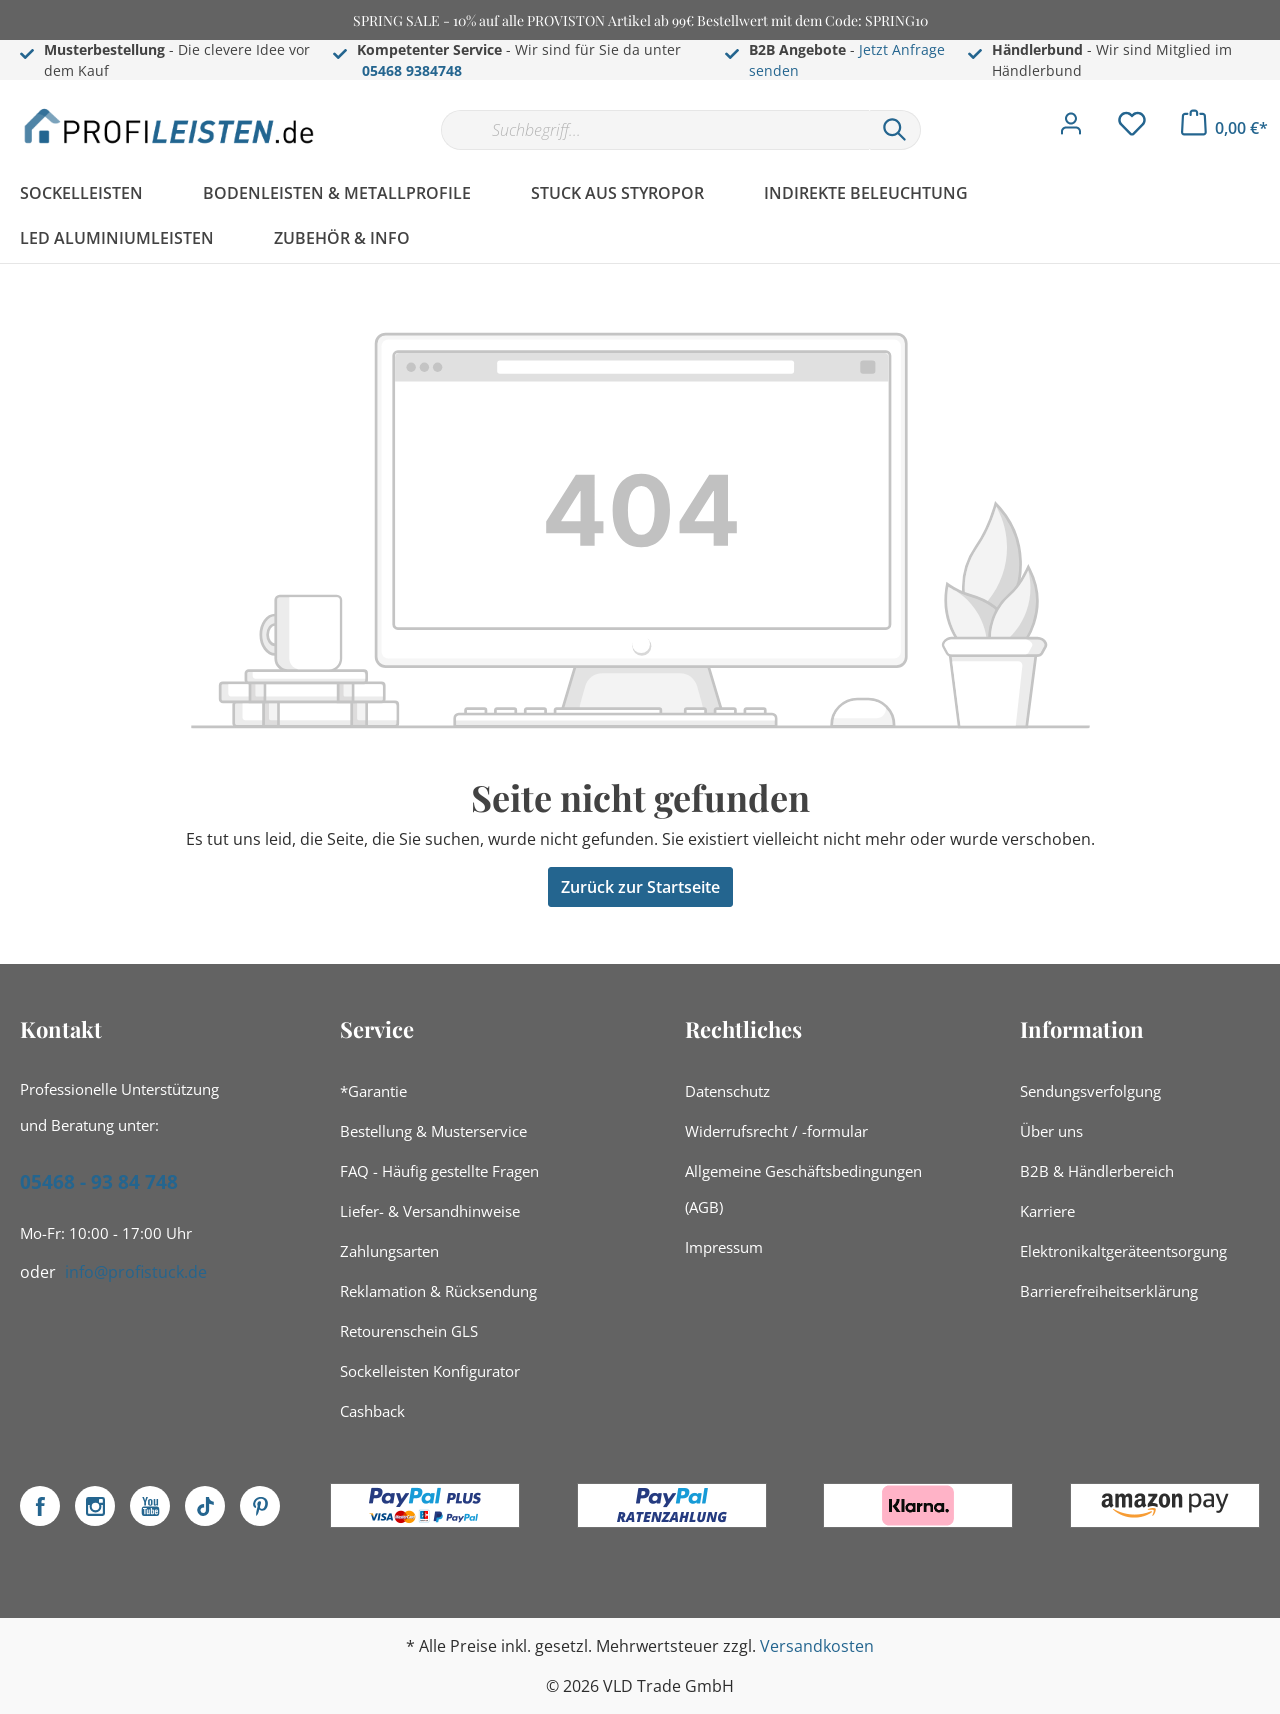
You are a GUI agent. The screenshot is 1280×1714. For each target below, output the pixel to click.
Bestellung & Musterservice (433, 1131)
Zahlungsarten (389, 1251)
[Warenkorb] (1224, 128)
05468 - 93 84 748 (99, 1182)
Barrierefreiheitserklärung (1109, 1291)
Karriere (1047, 1211)
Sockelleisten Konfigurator (430, 1371)
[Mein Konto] (1071, 129)
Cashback (372, 1411)
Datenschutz (727, 1091)
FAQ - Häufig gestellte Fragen (439, 1171)
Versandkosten (817, 1646)
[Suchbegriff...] (655, 130)
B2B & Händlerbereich (1097, 1171)
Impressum (724, 1247)
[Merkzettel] (1132, 129)
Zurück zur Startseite (640, 887)
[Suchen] (895, 130)
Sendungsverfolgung (1090, 1091)
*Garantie (373, 1091)
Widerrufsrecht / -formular (776, 1131)
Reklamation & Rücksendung (438, 1291)
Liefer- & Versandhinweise (430, 1211)
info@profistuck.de (136, 1272)
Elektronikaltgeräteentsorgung (1123, 1251)
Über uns (1051, 1131)
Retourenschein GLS (409, 1331)
